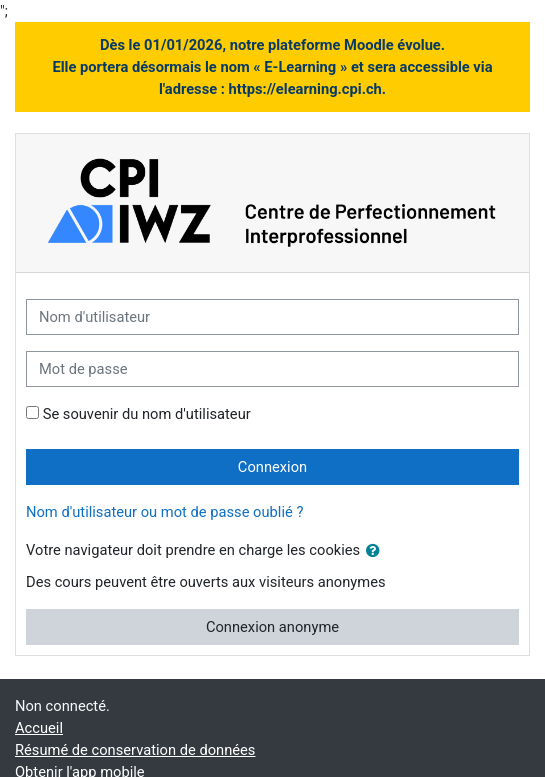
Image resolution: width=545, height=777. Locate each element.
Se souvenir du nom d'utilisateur (147, 414)
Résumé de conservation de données (135, 750)
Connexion (272, 467)
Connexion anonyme (272, 627)
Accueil (39, 728)
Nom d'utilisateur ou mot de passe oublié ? (164, 512)
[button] (377, 551)
